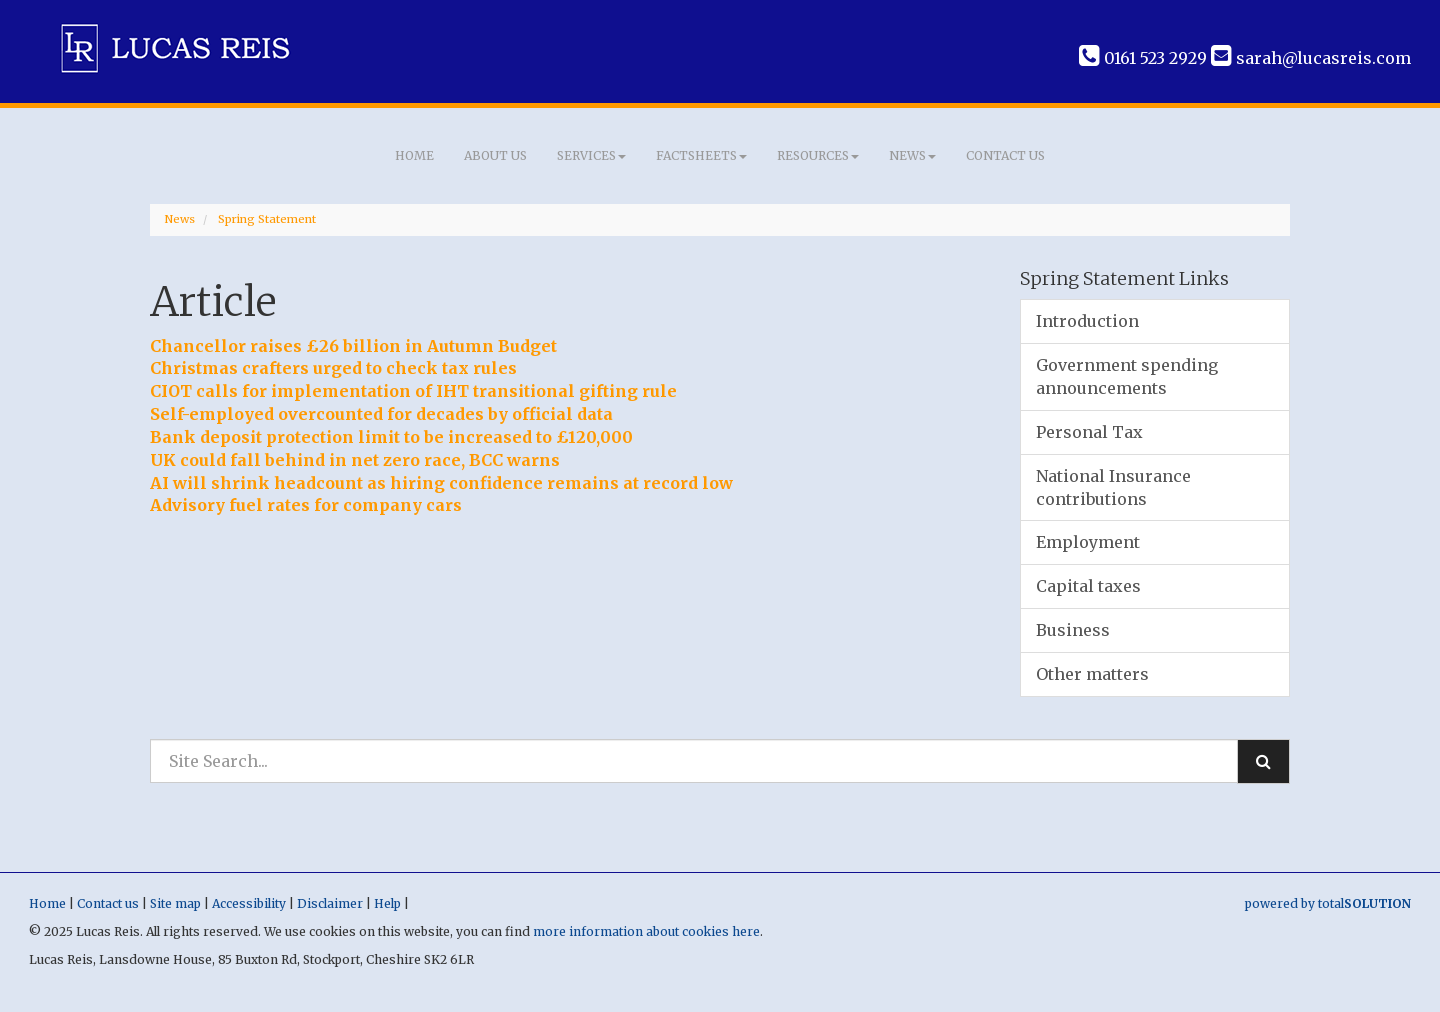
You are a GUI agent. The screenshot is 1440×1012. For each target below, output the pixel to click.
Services (591, 155)
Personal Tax (1089, 432)
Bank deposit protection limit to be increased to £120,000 (391, 437)
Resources (818, 155)
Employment (1088, 542)
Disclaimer (330, 903)
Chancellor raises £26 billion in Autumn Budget (353, 346)
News (912, 155)
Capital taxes (1088, 586)
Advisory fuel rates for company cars (306, 505)
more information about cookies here (646, 931)
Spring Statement (267, 219)
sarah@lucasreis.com (1311, 58)
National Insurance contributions (1113, 487)
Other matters (1092, 674)
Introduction (1087, 321)
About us (495, 155)
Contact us (1005, 155)
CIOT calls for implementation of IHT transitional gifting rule (413, 391)
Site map (175, 903)
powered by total (1328, 903)
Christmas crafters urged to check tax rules (333, 368)
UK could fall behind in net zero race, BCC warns (355, 460)
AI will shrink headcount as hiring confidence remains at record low (441, 483)
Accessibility (249, 903)
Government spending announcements (1127, 376)
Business (1073, 630)
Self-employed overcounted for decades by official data (381, 414)
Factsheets (701, 155)
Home (414, 155)
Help (387, 903)
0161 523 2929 (1143, 58)
